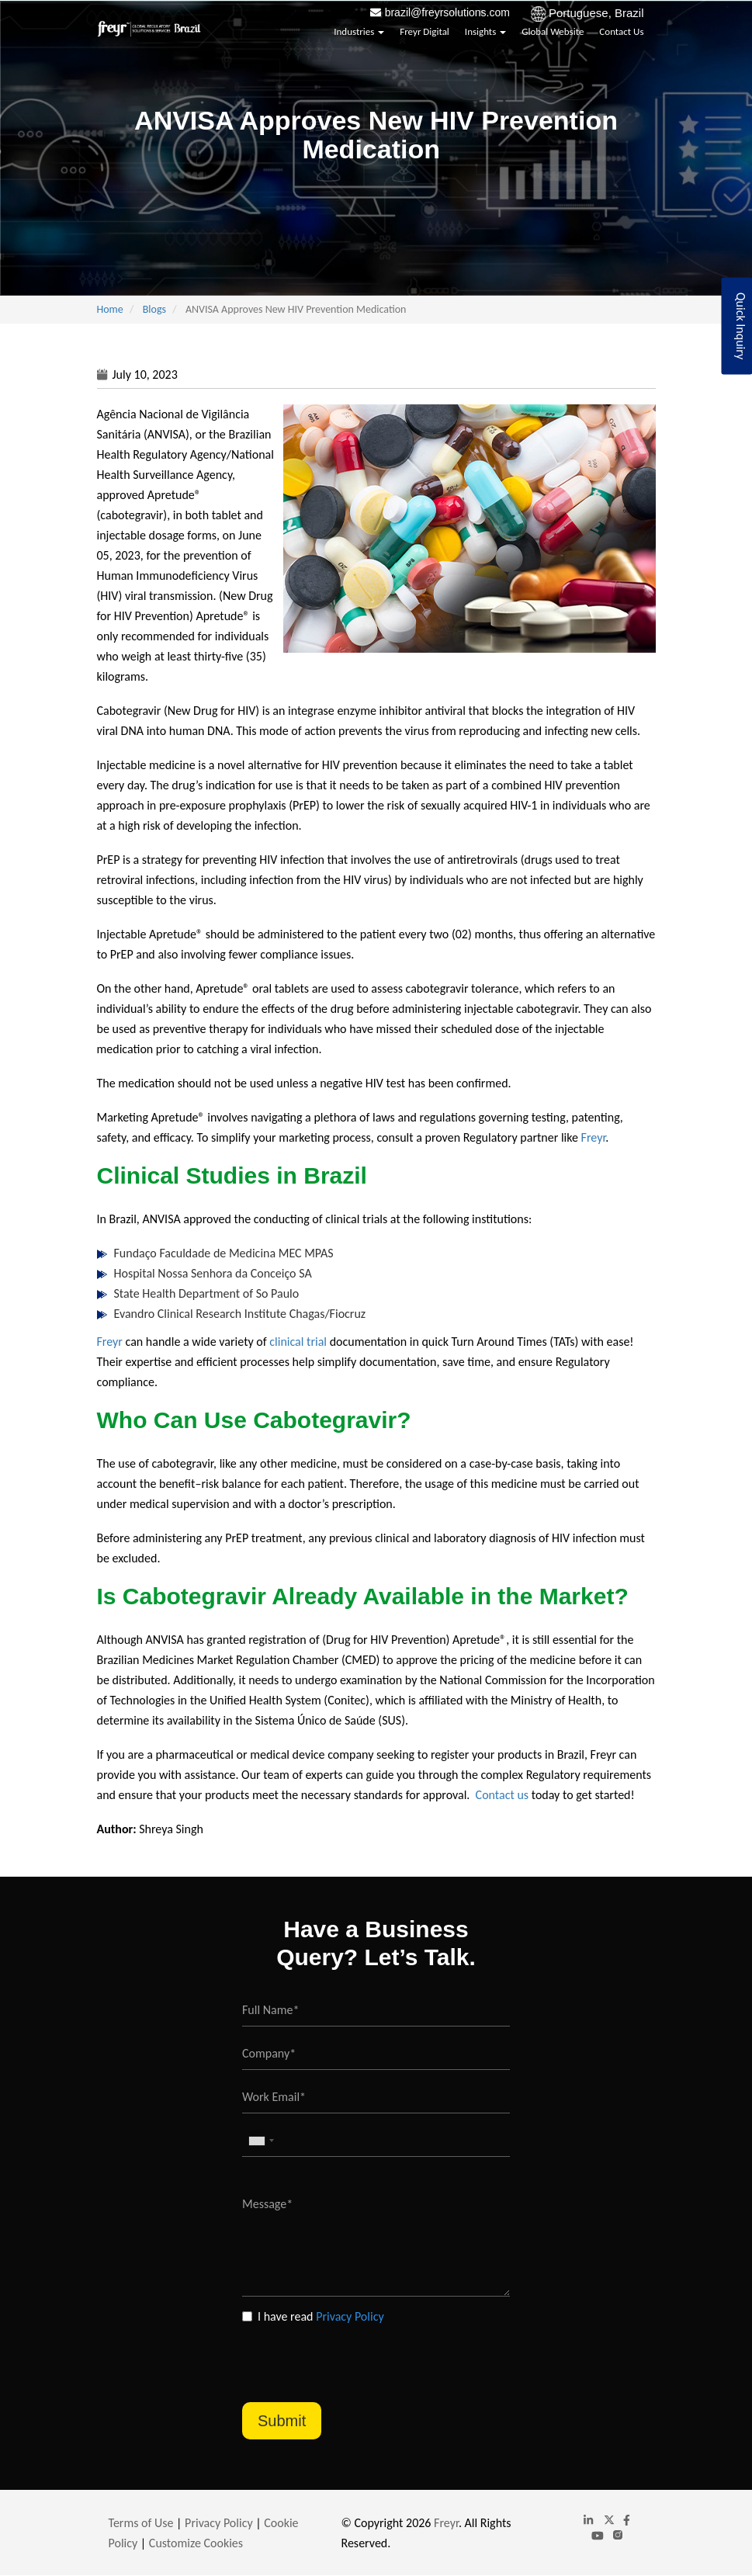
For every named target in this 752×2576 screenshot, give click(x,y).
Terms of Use (141, 2522)
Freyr (593, 1137)
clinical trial (298, 1341)
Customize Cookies (196, 2543)
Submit (282, 2420)
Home (110, 309)
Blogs (154, 309)
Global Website (553, 31)
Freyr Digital (424, 31)
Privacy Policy (350, 2316)
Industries (359, 31)
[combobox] (261, 2141)
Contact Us (621, 31)
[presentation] (360, 2356)
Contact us (502, 1794)
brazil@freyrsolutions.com (447, 12)
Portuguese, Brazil (596, 12)
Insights (485, 31)
